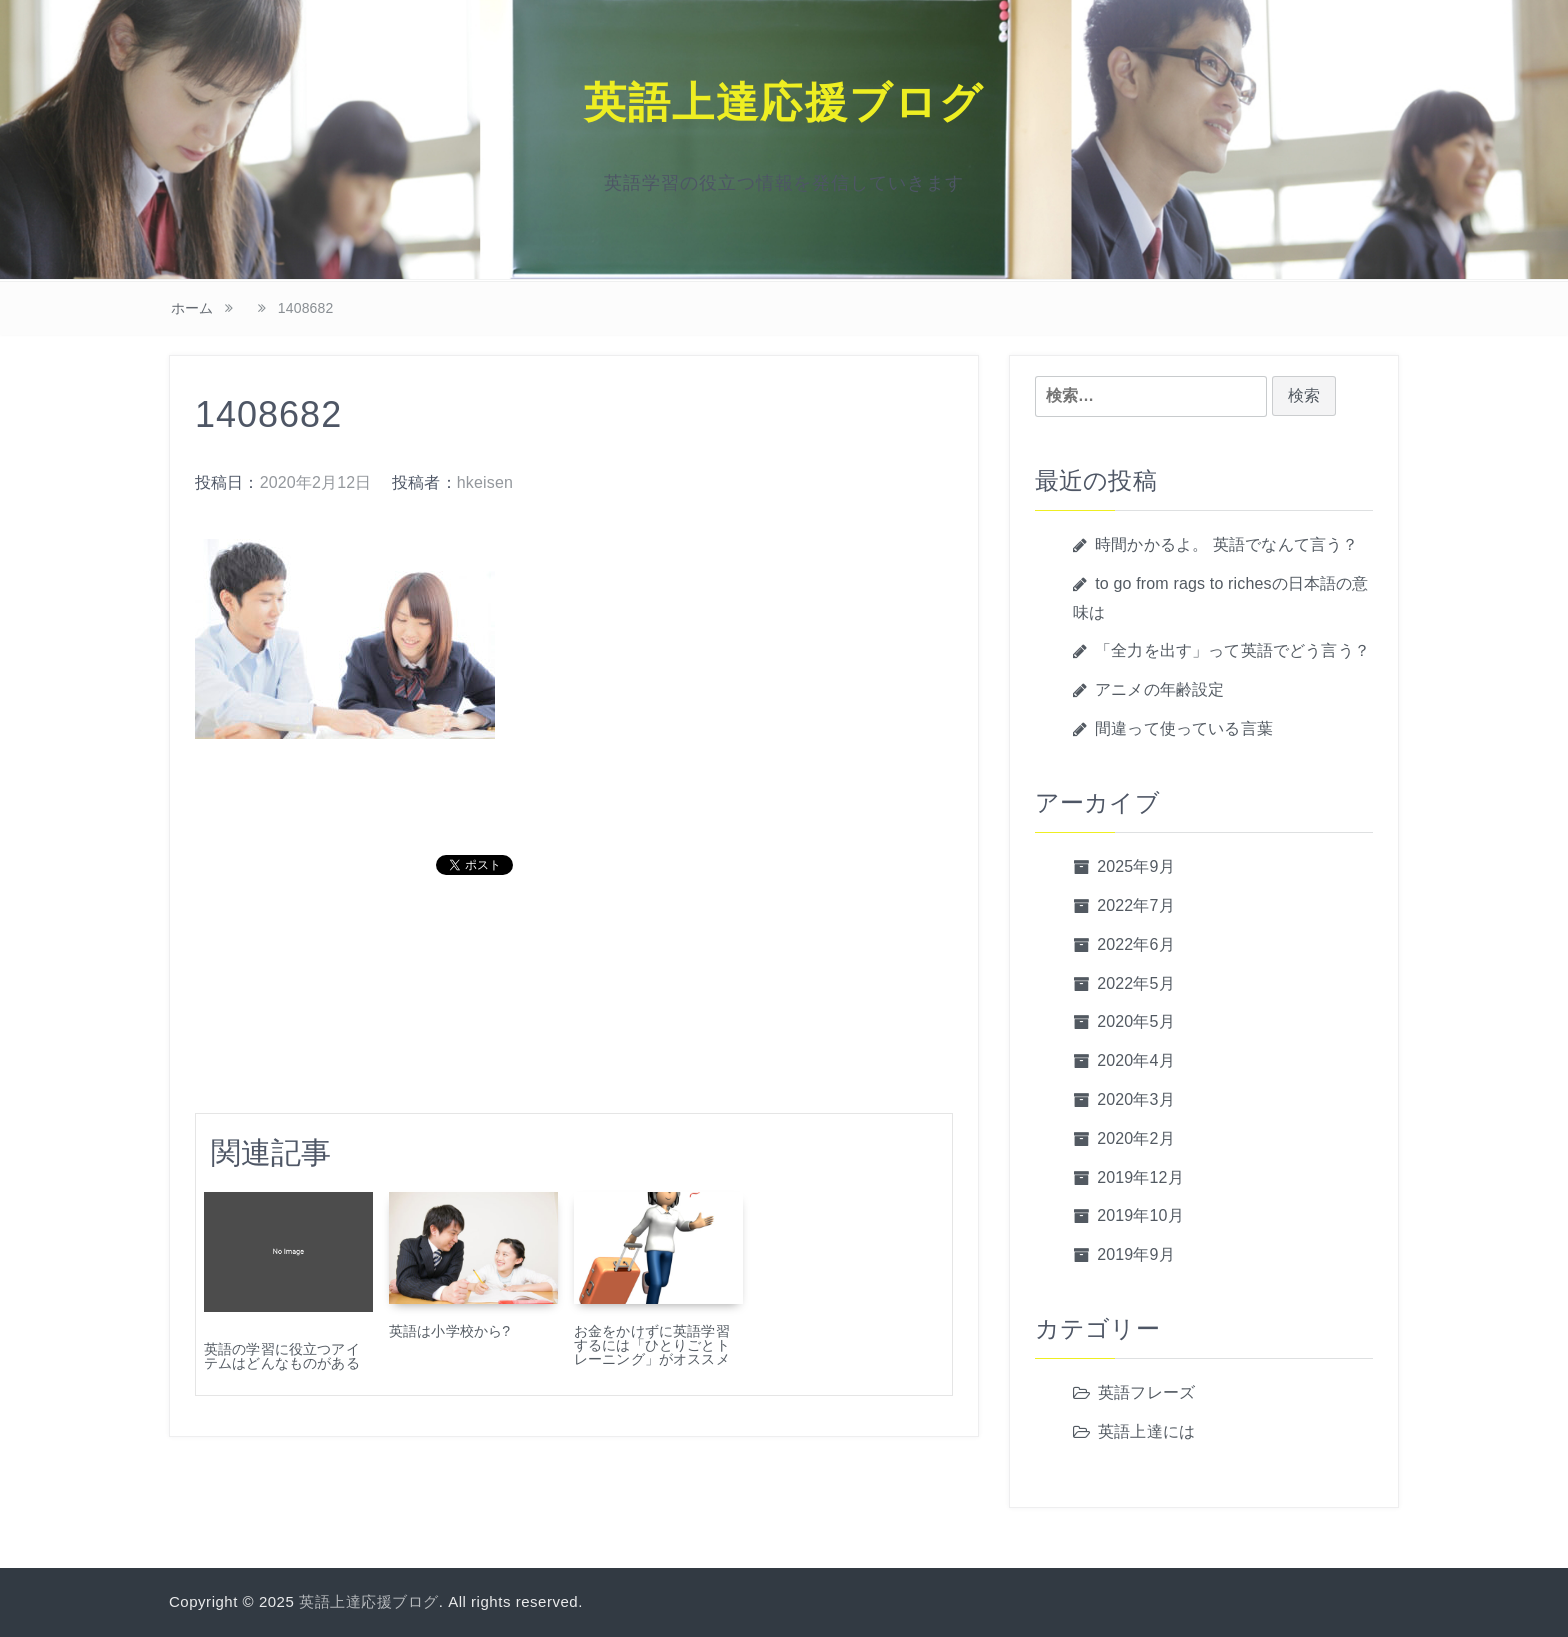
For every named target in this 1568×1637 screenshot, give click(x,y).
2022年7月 (1136, 905)
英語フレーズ (1146, 1392)
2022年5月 (1136, 983)
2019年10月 (1140, 1215)
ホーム (192, 308)
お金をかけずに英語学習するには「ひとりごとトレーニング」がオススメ (652, 1345)
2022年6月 (1136, 944)
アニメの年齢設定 (1159, 689)
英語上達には (1146, 1431)
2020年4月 (1136, 1060)
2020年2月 (1136, 1138)
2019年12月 (1140, 1177)
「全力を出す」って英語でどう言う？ (1232, 650)
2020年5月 (1136, 1021)
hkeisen (485, 482)
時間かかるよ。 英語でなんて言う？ (1226, 544)
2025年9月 (1136, 866)
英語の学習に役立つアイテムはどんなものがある (282, 1356)
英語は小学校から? (449, 1331)
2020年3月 (1136, 1099)
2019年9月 (1136, 1254)
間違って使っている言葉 (1184, 728)
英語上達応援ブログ (784, 103)
